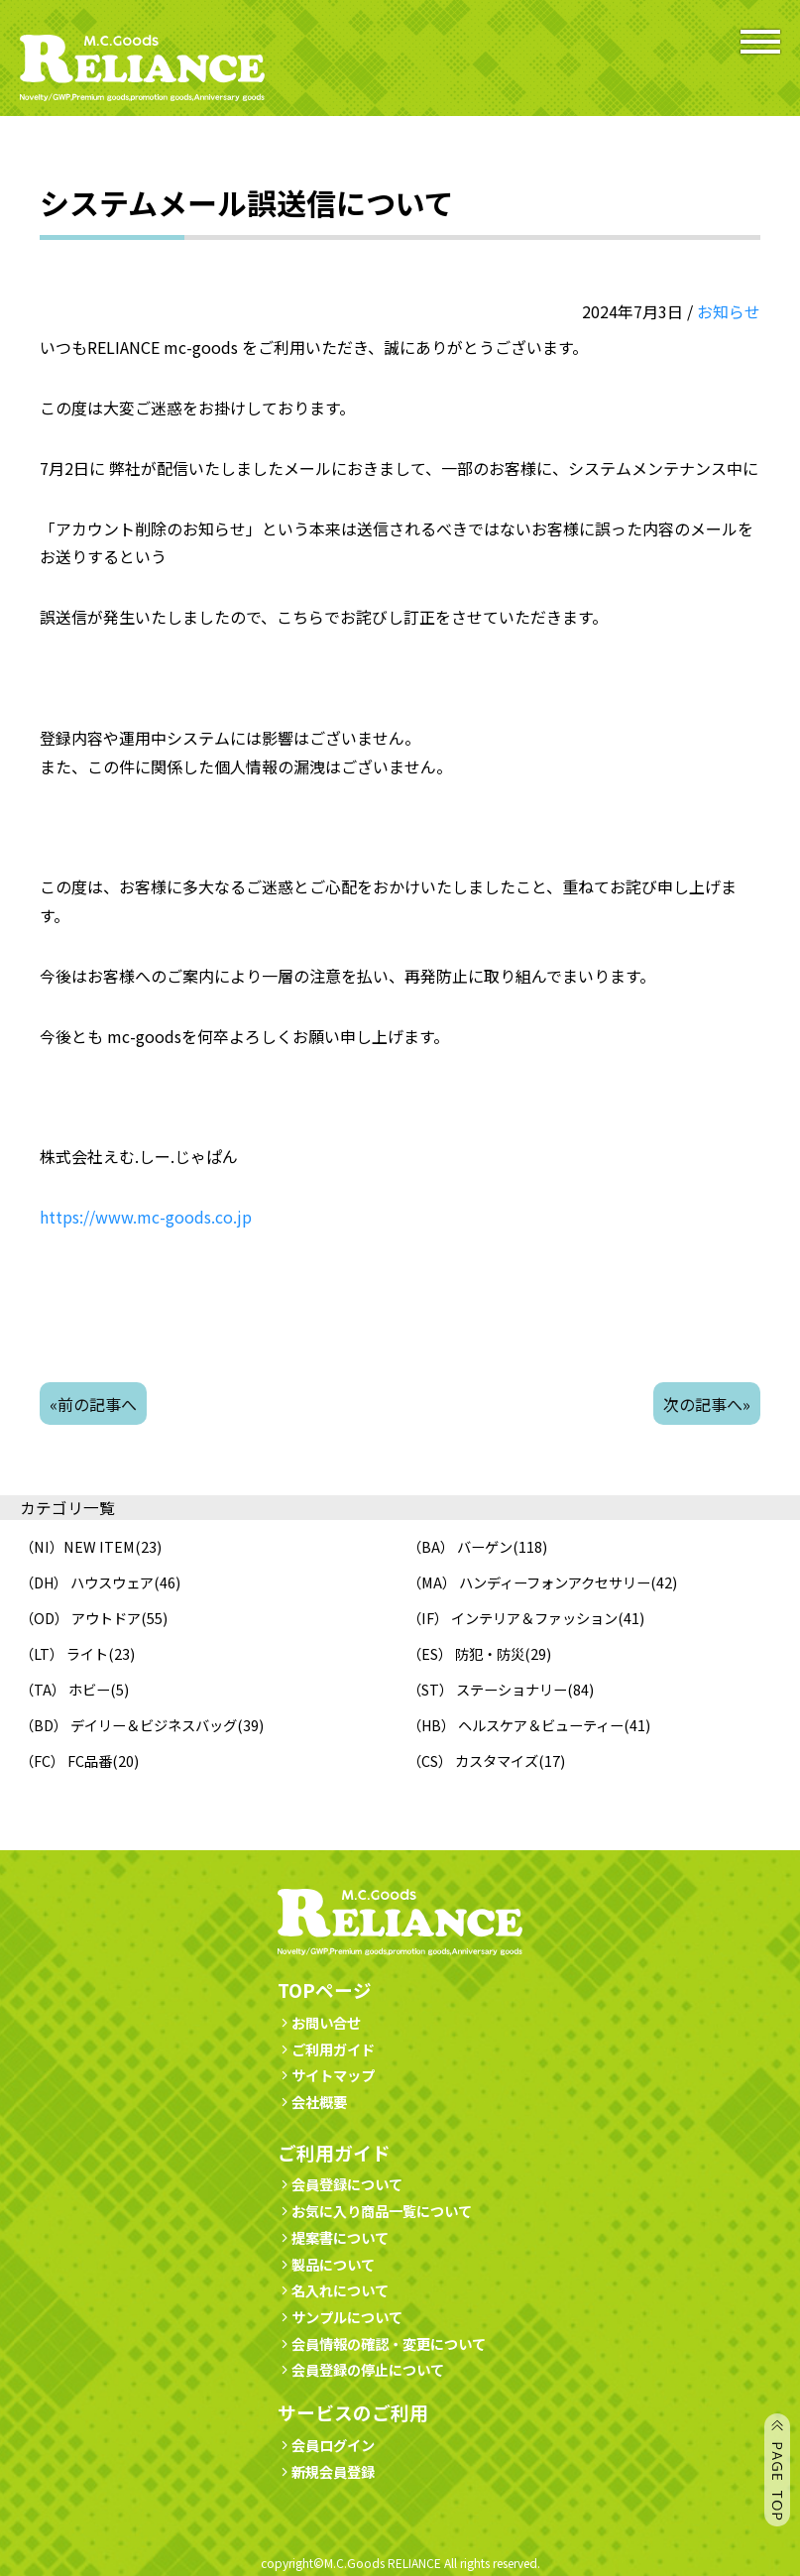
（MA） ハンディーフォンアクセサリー (528, 1582)
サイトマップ (326, 2074)
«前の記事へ (93, 1404)
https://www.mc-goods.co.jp (146, 1217)
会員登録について (340, 2183)
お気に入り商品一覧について (375, 2210)
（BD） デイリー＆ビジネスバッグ (128, 1724)
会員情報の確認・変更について (382, 2343)
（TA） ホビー (65, 1689)
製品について (326, 2264)
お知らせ (728, 311)
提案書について (333, 2237)
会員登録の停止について (368, 2369)
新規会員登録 (326, 2471)
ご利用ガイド (326, 2049)
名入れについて (333, 2290)
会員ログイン (326, 2444)
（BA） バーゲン (460, 1546)
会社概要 (312, 2101)
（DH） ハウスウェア (87, 1582)
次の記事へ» (706, 1404)
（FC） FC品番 (66, 1760)
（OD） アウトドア (80, 1617)
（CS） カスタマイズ (472, 1760)
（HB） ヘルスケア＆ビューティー (515, 1724)
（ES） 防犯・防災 (465, 1653)
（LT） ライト (64, 1653)
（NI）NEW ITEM (77, 1546)
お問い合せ (319, 2022)
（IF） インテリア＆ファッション (512, 1617)
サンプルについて (340, 2316)
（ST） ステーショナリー (487, 1689)
